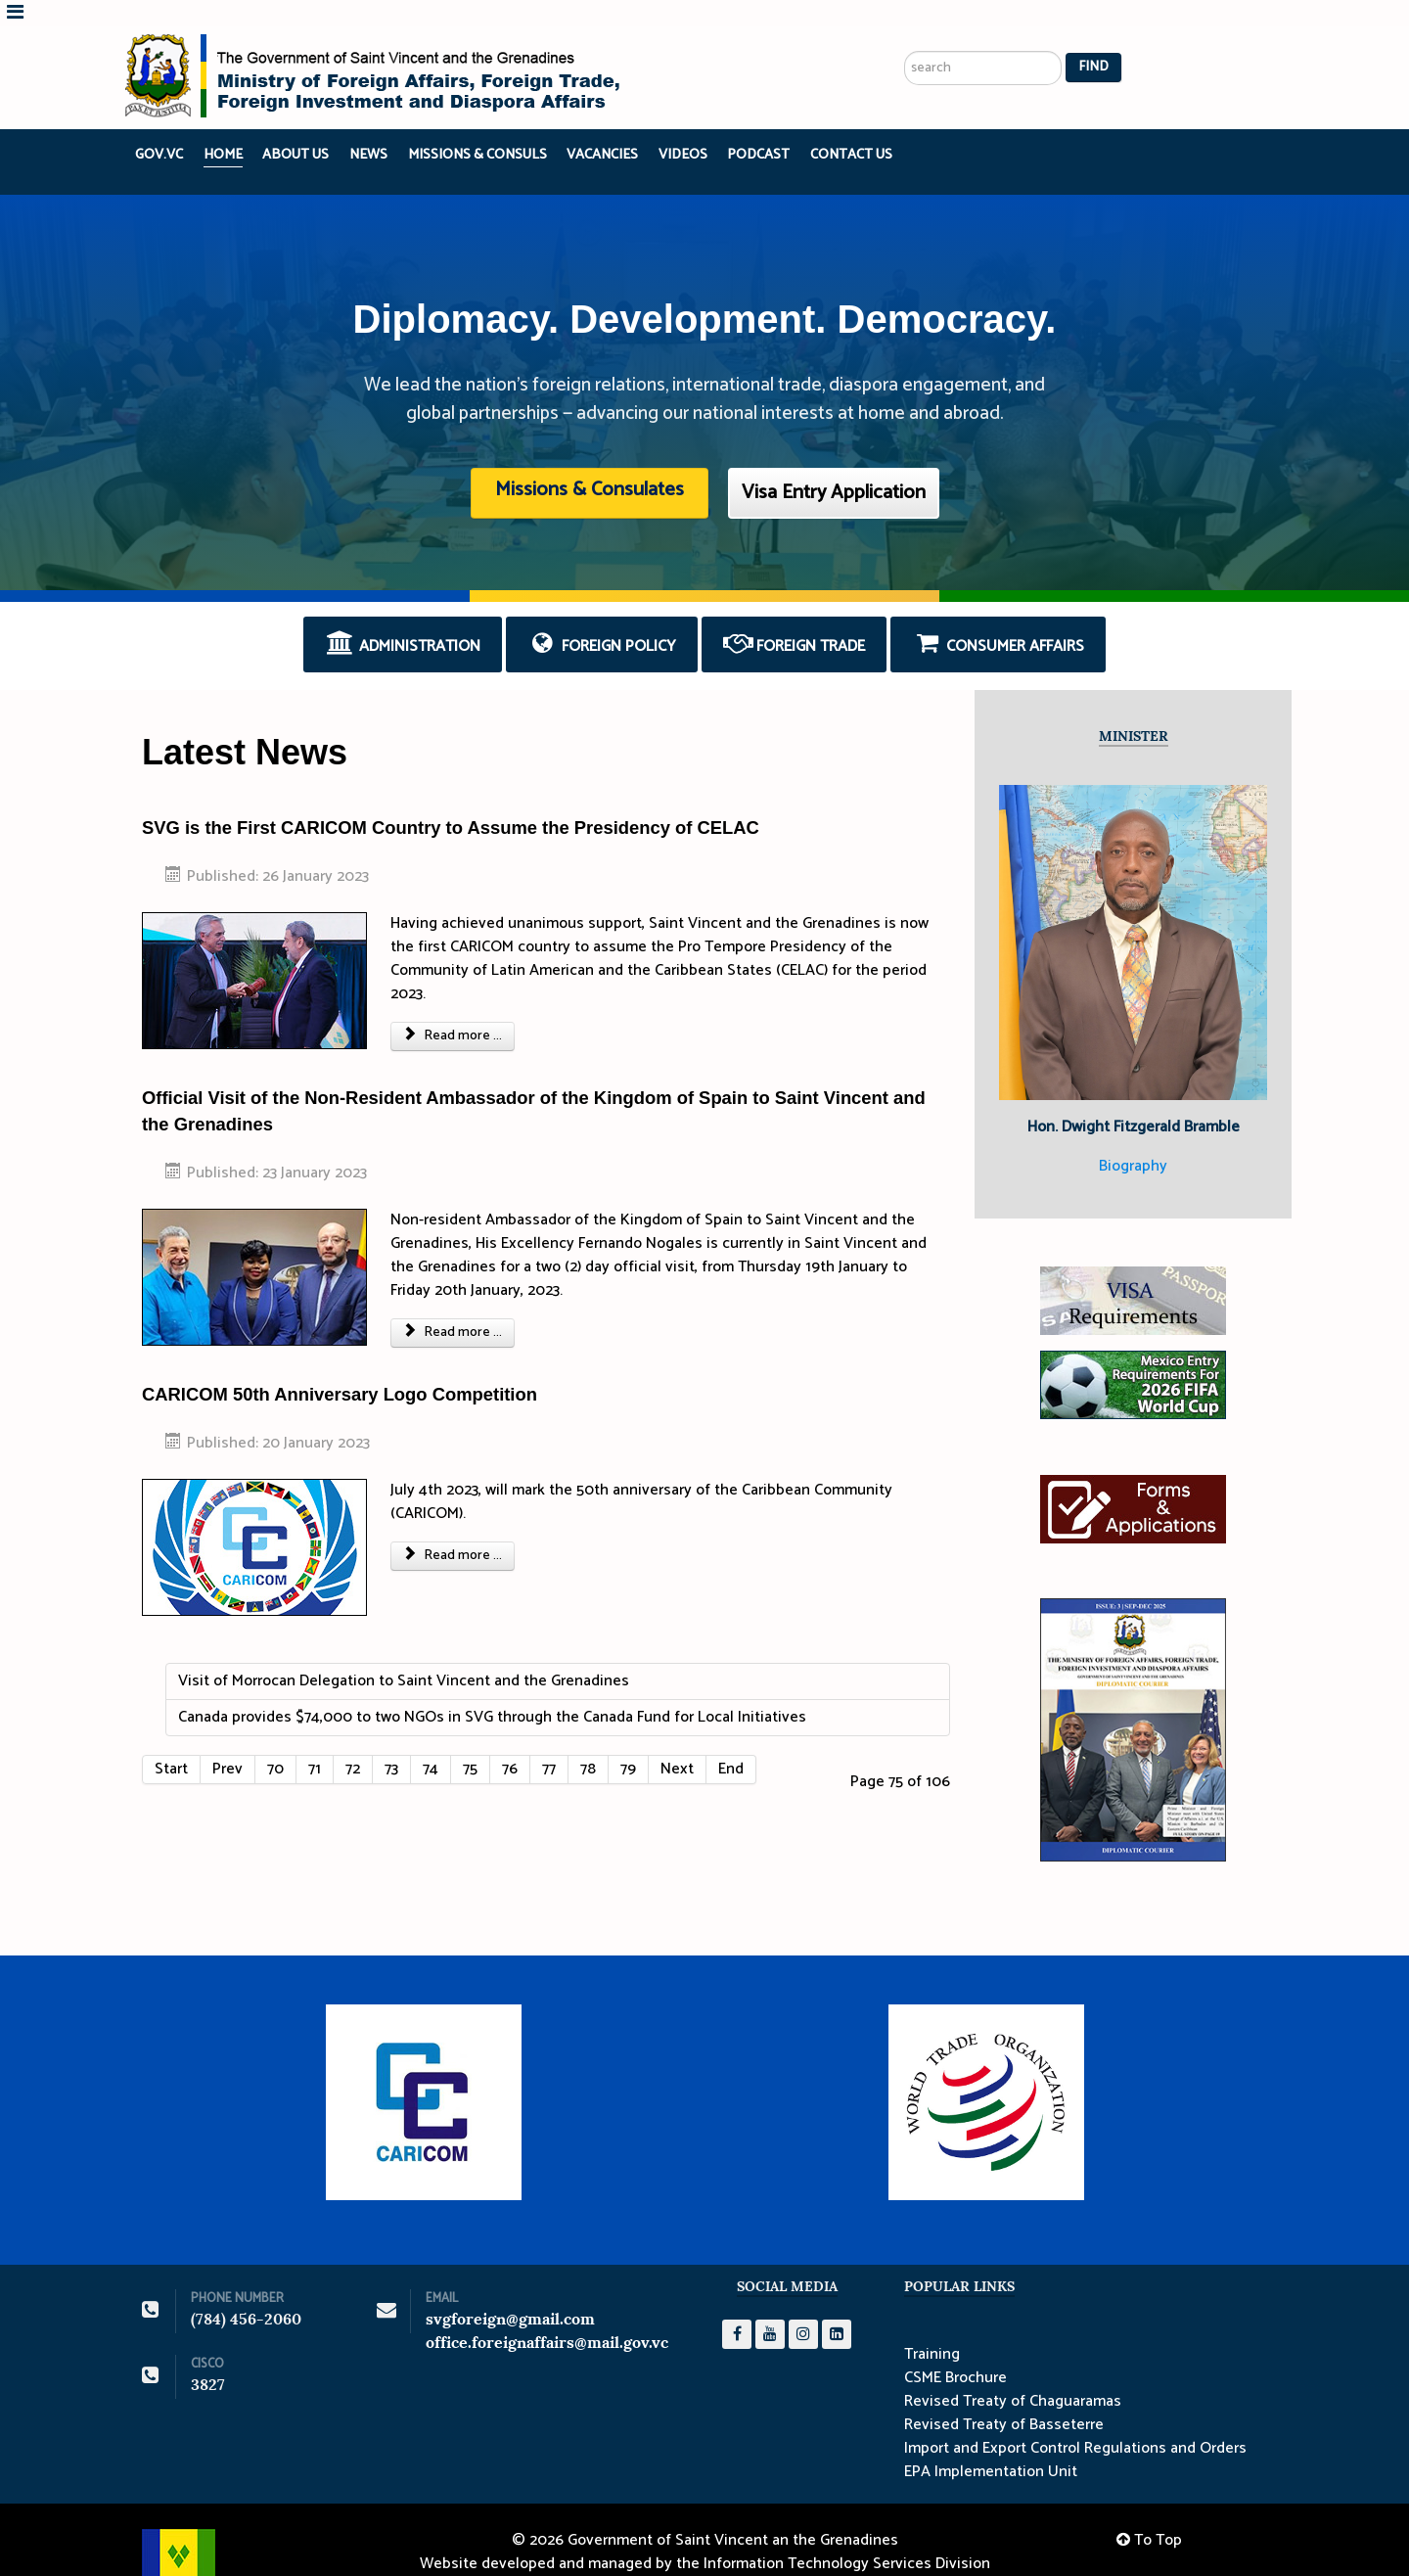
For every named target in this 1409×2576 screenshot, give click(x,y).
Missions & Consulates (589, 463)
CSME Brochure (955, 2352)
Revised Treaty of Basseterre (1004, 2399)
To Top (1149, 2514)
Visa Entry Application (834, 466)
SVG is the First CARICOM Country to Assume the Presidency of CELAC (450, 801)
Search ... (904, 0)
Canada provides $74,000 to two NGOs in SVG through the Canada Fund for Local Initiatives (492, 1691)
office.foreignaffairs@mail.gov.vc (547, 2316)
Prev (227, 1742)
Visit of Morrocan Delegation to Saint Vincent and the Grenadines (403, 1654)
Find (1093, 41)
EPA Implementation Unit (990, 2446)
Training (932, 2328)
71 (314, 1742)
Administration (402, 618)
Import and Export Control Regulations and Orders (1075, 2422)
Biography (1133, 1140)
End (731, 1742)
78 (588, 1742)
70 (275, 1742)
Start (171, 1742)
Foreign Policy (601, 618)
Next (677, 1742)
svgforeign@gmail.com (510, 2292)
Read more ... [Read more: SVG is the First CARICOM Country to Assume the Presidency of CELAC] (452, 1009)
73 (391, 1742)
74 (430, 1742)
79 (628, 1742)
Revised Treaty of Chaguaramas (1012, 2375)
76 (510, 1742)
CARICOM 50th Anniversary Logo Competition (339, 1367)
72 (352, 1742)
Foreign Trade (794, 618)
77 (549, 1742)
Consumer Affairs (998, 618)
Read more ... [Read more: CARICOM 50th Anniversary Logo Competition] (452, 1529)
